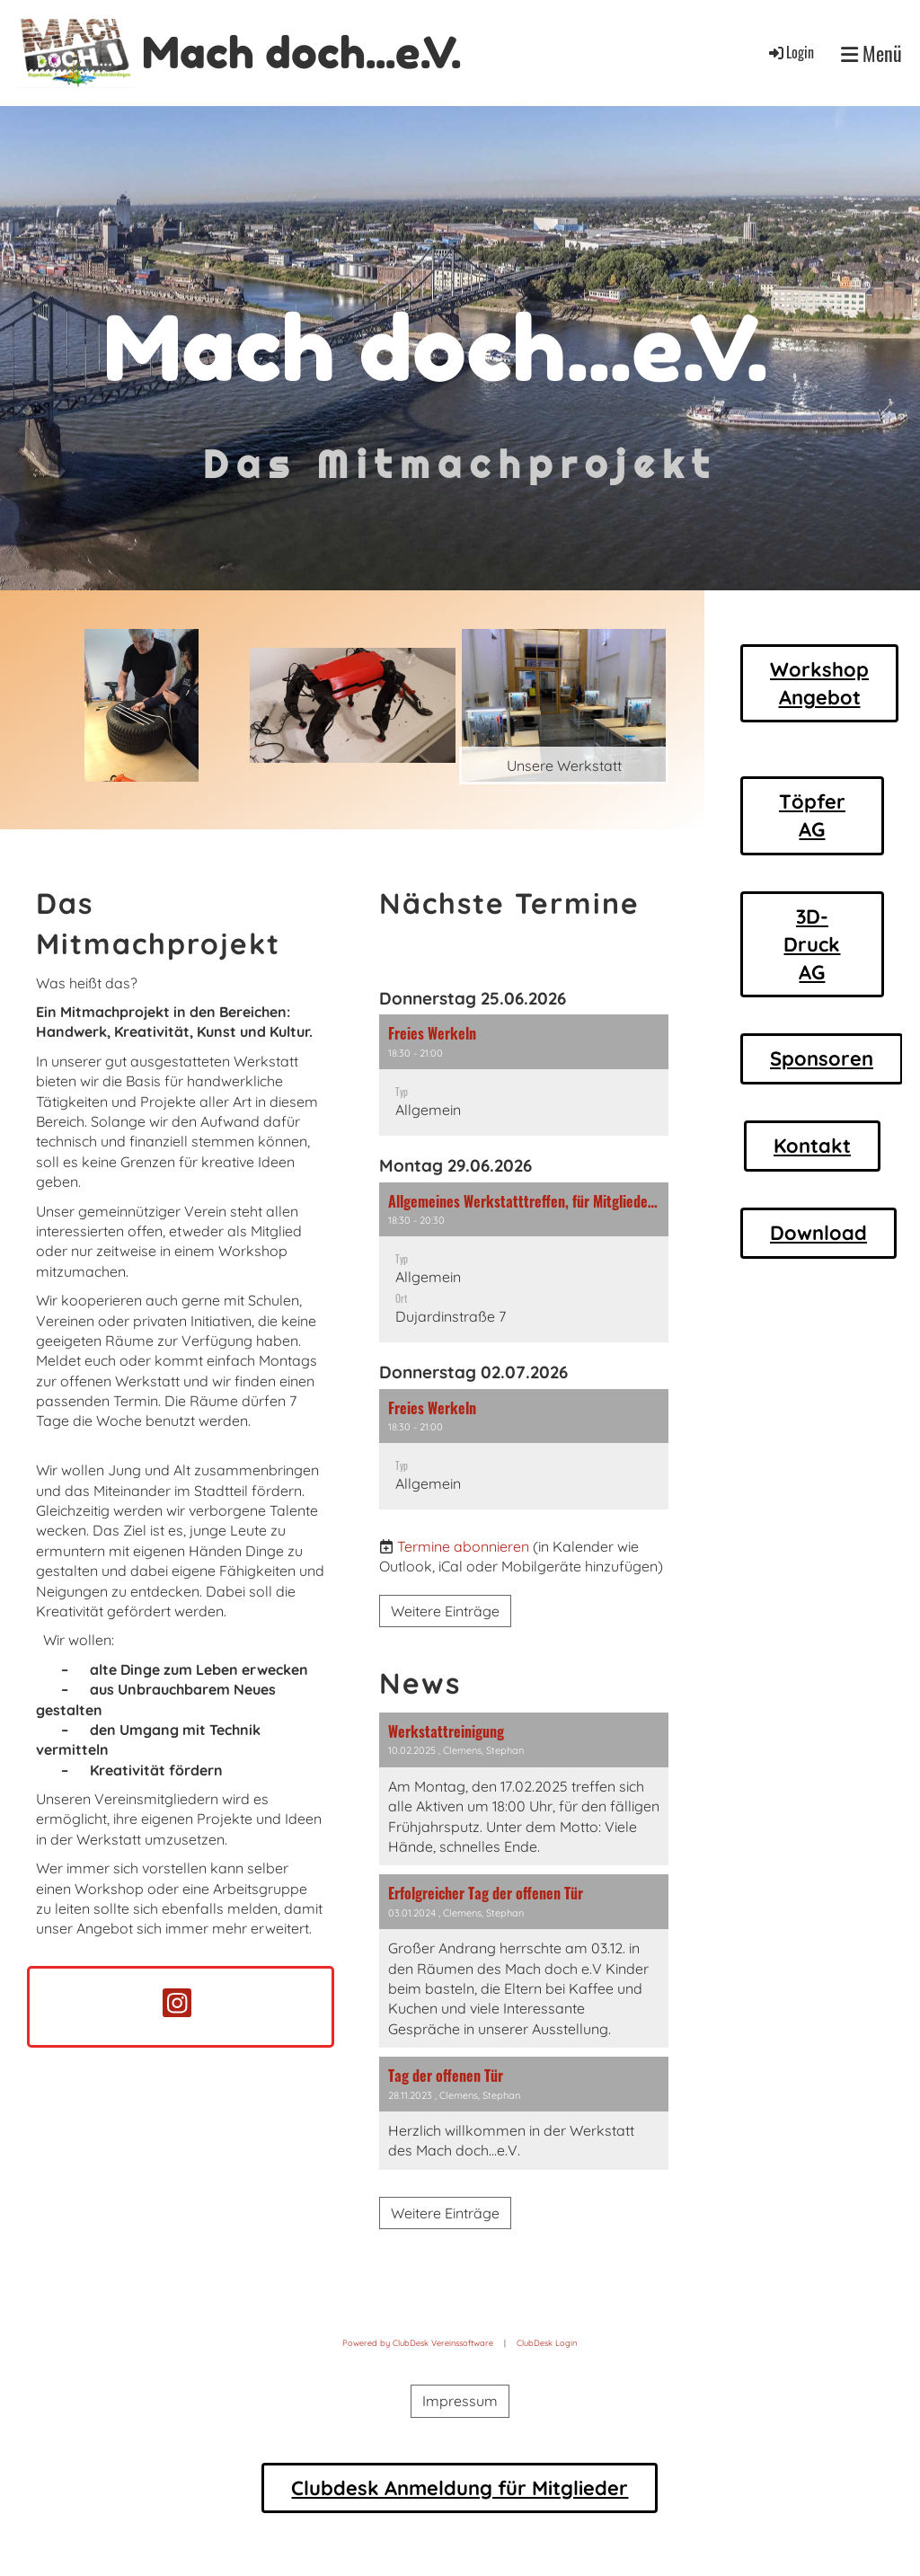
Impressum (460, 2401)
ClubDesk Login (547, 2343)
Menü (871, 53)
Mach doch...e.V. (301, 52)
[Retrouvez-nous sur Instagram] (179, 2005)
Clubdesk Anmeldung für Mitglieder (459, 2488)
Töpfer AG (812, 815)
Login (790, 52)
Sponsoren (821, 1058)
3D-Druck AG (811, 944)
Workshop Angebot (819, 683)
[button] (523, 1075)
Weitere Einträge (445, 1611)
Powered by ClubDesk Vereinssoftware (417, 2343)
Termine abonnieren (463, 1546)
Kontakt (812, 1145)
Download (818, 1232)
